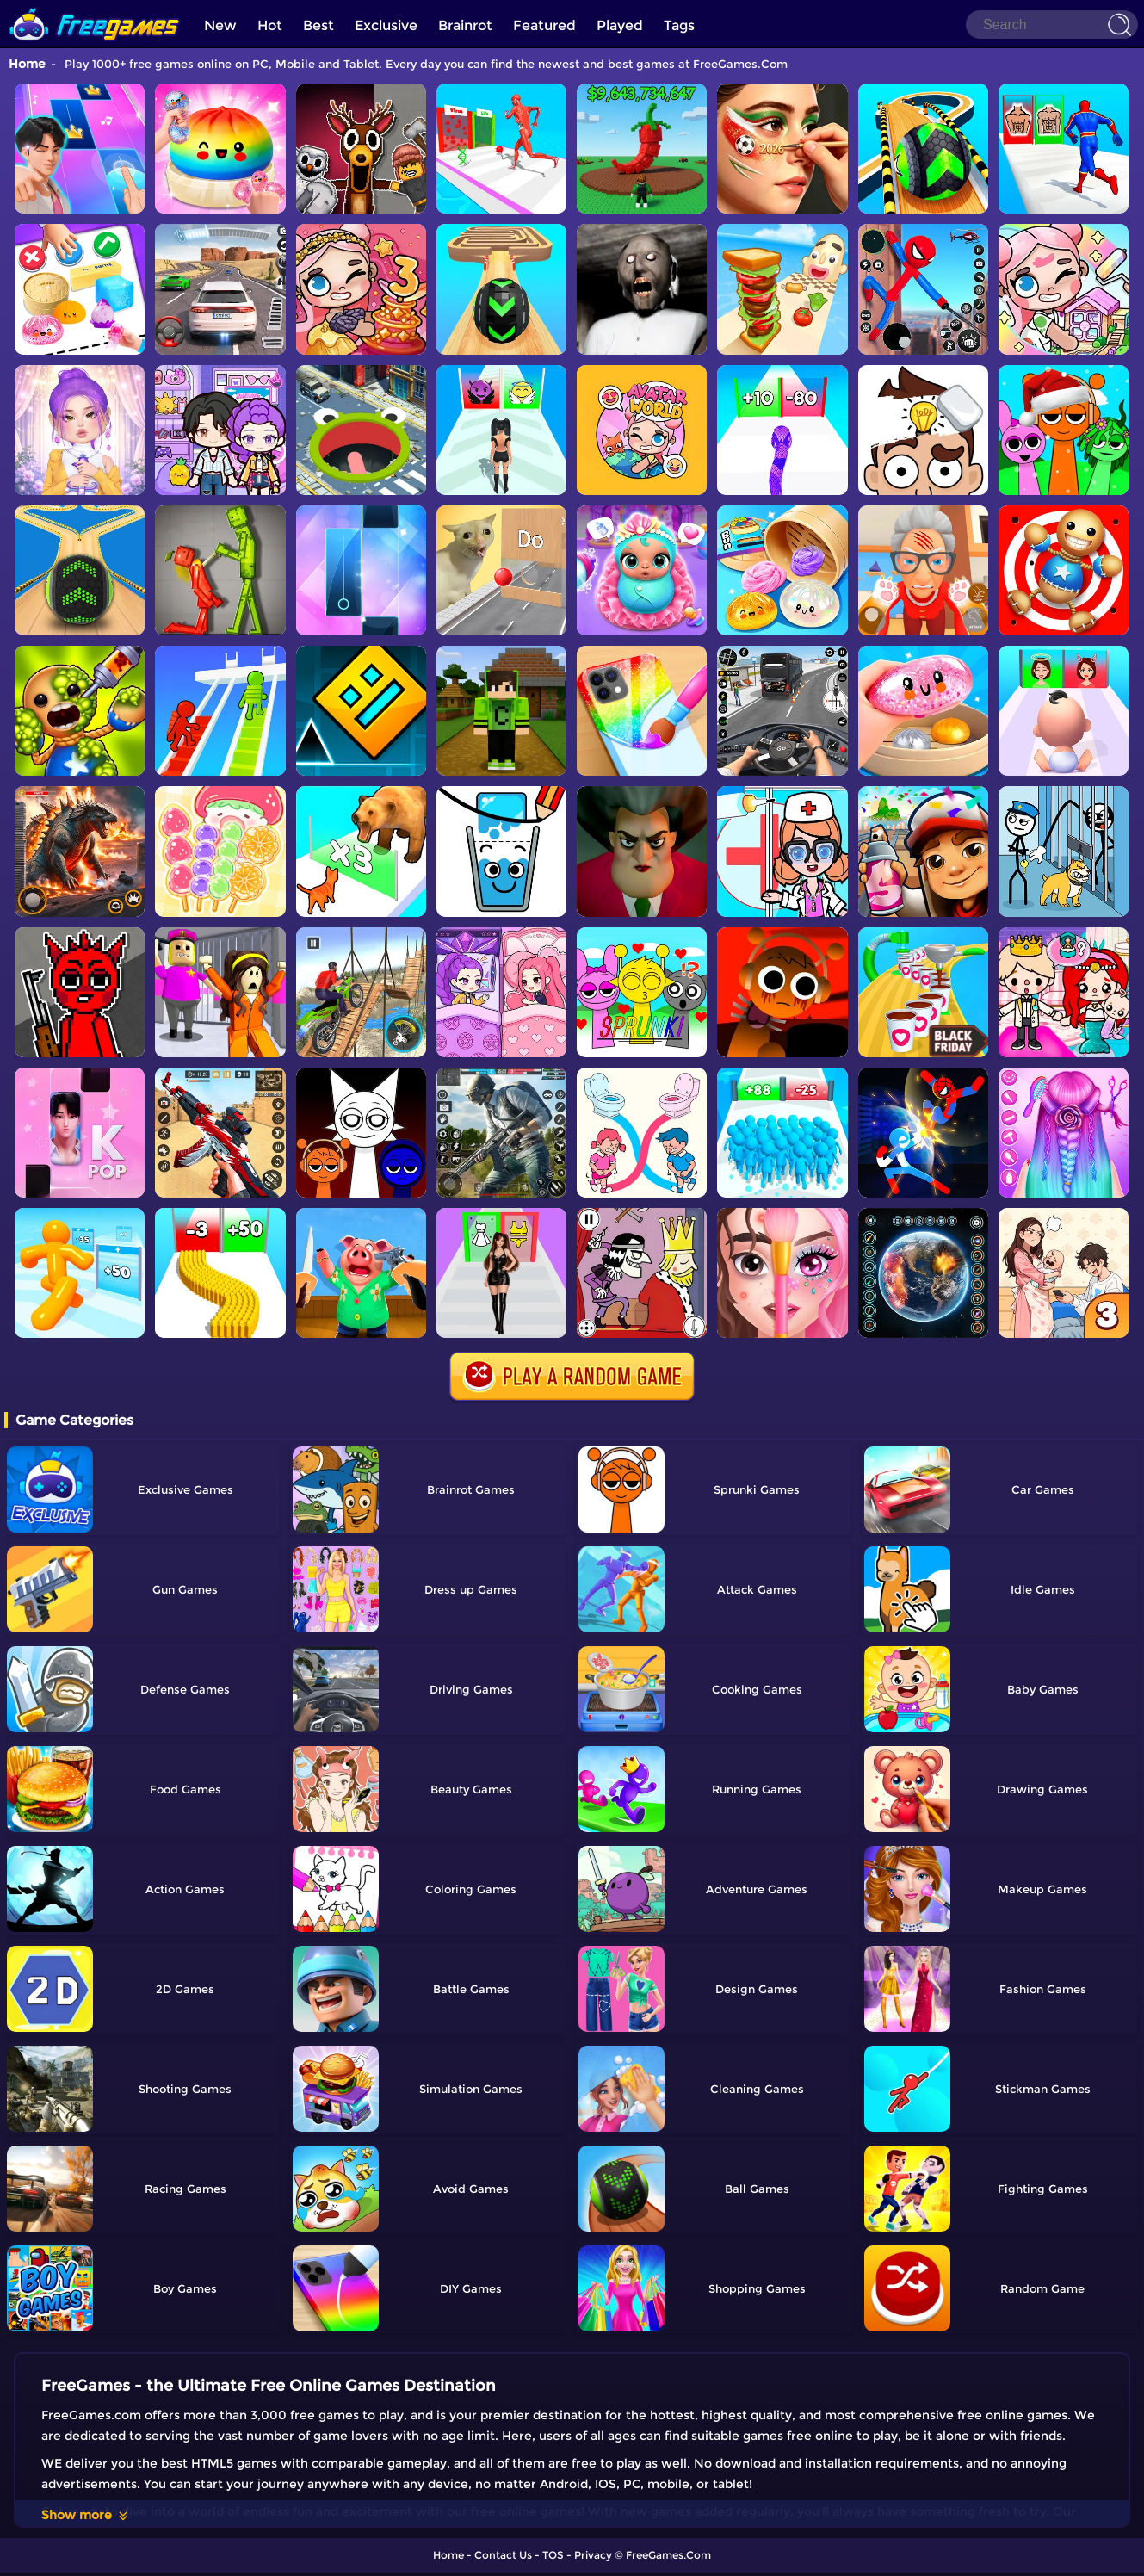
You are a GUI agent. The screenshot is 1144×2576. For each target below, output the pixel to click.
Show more (85, 2515)
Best (318, 25)
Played (620, 25)
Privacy (593, 2554)
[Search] (1052, 24)
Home (27, 63)
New (220, 25)
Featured (544, 25)
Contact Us (503, 2554)
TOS (553, 2554)
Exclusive (386, 25)
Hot (269, 25)
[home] (94, 6)
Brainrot (465, 25)
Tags (679, 25)
